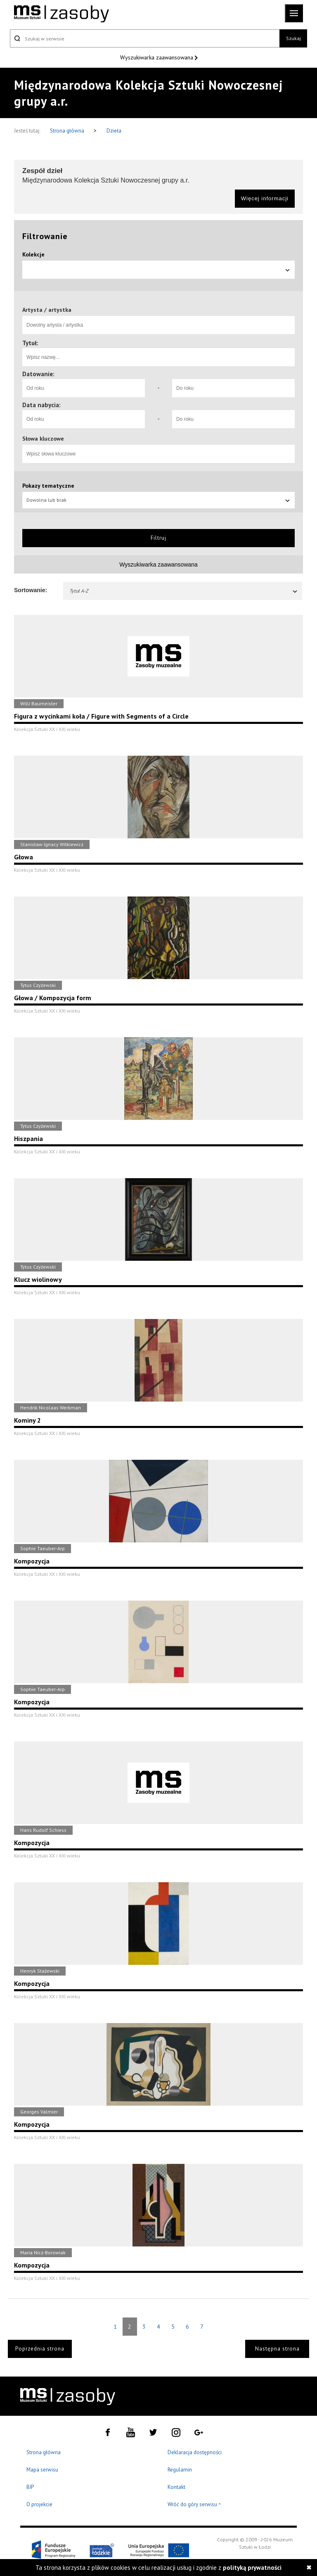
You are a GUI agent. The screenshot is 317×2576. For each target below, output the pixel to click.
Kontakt (176, 2487)
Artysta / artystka (46, 309)
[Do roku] (233, 388)
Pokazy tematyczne (48, 485)
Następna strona (277, 2348)
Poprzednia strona (39, 2348)
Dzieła (113, 130)
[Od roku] (83, 388)
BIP (30, 2487)
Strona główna (67, 130)
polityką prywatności (252, 2567)
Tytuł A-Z (183, 591)
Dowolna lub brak (158, 500)
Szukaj (293, 38)
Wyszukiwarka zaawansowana (157, 57)
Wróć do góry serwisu (194, 2505)
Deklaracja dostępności (195, 2452)
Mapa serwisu (42, 2469)
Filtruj (158, 537)
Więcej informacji (265, 198)
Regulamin (180, 2469)
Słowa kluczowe (43, 438)
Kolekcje (33, 254)
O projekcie (39, 2504)
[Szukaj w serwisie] (144, 38)
